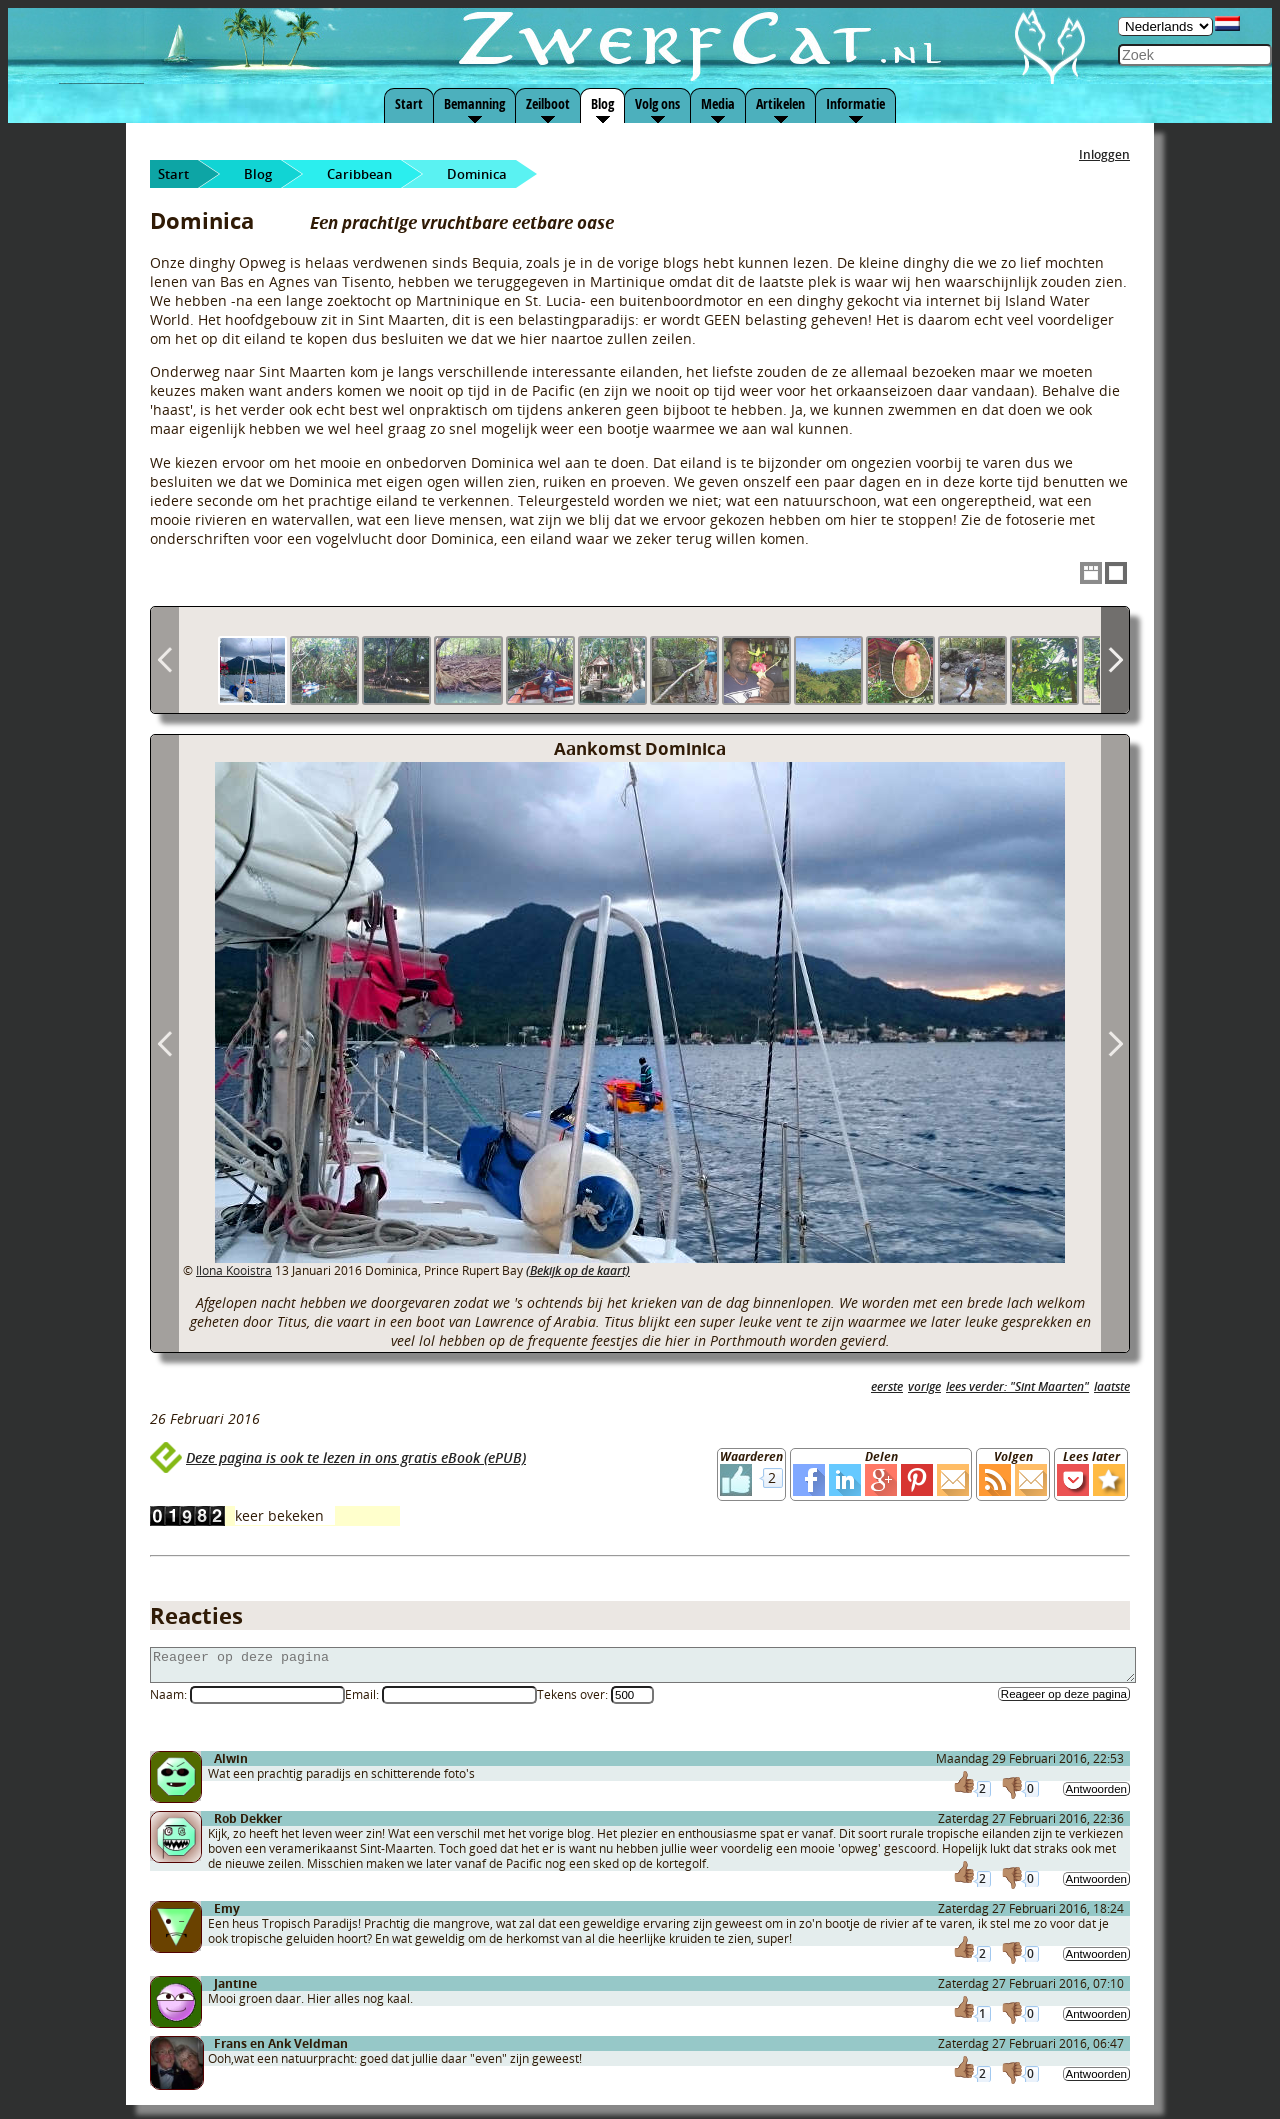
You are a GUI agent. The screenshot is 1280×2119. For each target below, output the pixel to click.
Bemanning (474, 103)
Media (718, 103)
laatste (1112, 1386)
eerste (887, 1386)
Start (409, 103)
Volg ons (657, 103)
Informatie (855, 103)
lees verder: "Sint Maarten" (1017, 1386)
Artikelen (780, 103)
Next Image (1115, 1043)
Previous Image (165, 1043)
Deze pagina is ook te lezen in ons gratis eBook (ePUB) (356, 1457)
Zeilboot (548, 103)
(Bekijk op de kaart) (578, 1270)
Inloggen (1104, 154)
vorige (924, 1386)
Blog (602, 103)
